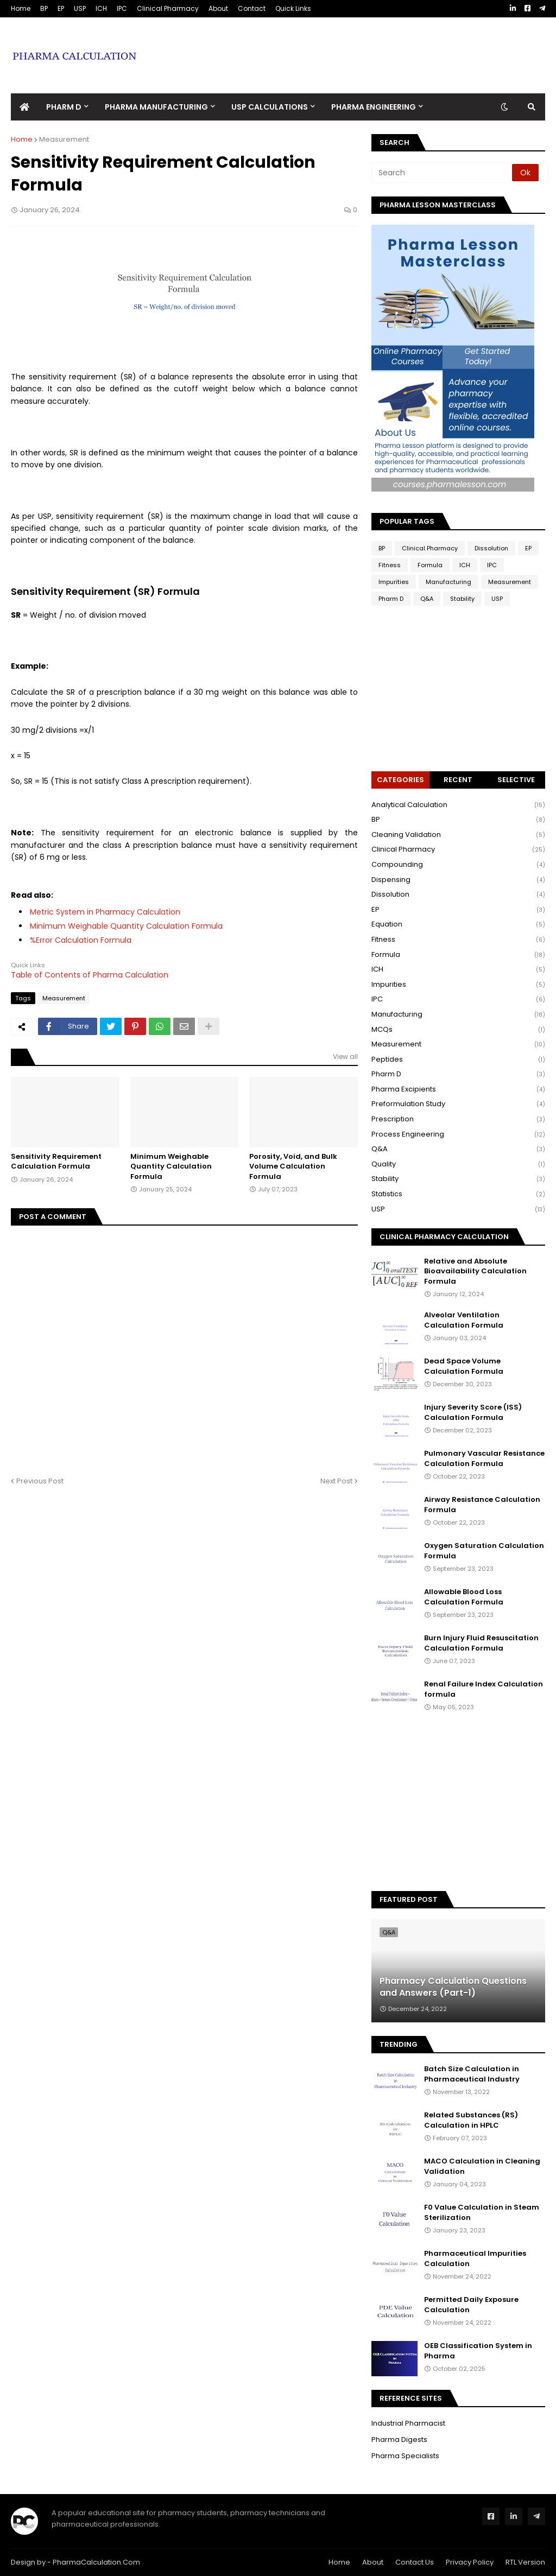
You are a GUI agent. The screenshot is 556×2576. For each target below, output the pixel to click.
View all (345, 1056)
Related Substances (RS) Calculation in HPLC (471, 2120)
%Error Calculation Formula (80, 940)
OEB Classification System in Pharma (478, 2351)
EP (61, 8)
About (218, 8)
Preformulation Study (458, 1104)
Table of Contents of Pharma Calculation (89, 974)
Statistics (458, 1194)
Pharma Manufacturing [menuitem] (156, 106)
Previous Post (40, 1481)
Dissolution (491, 548)
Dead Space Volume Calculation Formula (463, 1366)
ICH (101, 8)
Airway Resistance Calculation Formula (482, 1504)
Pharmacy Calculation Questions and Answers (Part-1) (453, 1987)
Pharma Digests (399, 2439)
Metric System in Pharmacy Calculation (105, 911)
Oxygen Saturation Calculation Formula (484, 1550)
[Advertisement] (347, 47)
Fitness (389, 565)
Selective (516, 780)
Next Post (336, 1481)
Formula (430, 565)
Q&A (426, 598)
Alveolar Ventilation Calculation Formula (463, 1320)
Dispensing (458, 880)
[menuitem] (24, 106)
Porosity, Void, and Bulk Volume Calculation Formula (293, 1166)
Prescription (458, 1119)
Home (20, 8)
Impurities (393, 582)
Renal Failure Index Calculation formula (483, 1689)
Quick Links (293, 8)
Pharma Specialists (405, 2456)
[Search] (442, 172)
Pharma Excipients (458, 1089)
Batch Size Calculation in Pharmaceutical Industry (472, 2074)
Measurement (64, 139)
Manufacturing (448, 582)
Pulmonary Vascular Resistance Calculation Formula (484, 1458)
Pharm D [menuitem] (63, 106)
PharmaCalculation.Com (96, 2562)
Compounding (458, 865)
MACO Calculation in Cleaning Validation (482, 2166)
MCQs (458, 1030)
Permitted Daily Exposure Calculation (471, 2304)
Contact (252, 8)
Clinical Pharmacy (168, 8)
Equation (458, 924)
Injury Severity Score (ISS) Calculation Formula (473, 1412)
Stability (462, 598)
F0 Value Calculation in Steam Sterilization (481, 2212)
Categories (400, 780)
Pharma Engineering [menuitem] (373, 106)
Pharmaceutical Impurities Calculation (475, 2258)
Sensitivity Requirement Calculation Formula (56, 1161)
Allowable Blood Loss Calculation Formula (463, 1597)
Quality (458, 1164)
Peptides (458, 1059)
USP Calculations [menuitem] (269, 106)
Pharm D (390, 598)
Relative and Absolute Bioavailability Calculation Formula (475, 1271)
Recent (458, 780)
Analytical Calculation (458, 805)
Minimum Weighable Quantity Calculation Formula (126, 926)
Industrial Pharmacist (408, 2423)
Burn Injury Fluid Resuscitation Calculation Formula (481, 1643)
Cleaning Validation (458, 835)
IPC (122, 8)
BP (44, 8)
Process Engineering (458, 1134)
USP (80, 8)
